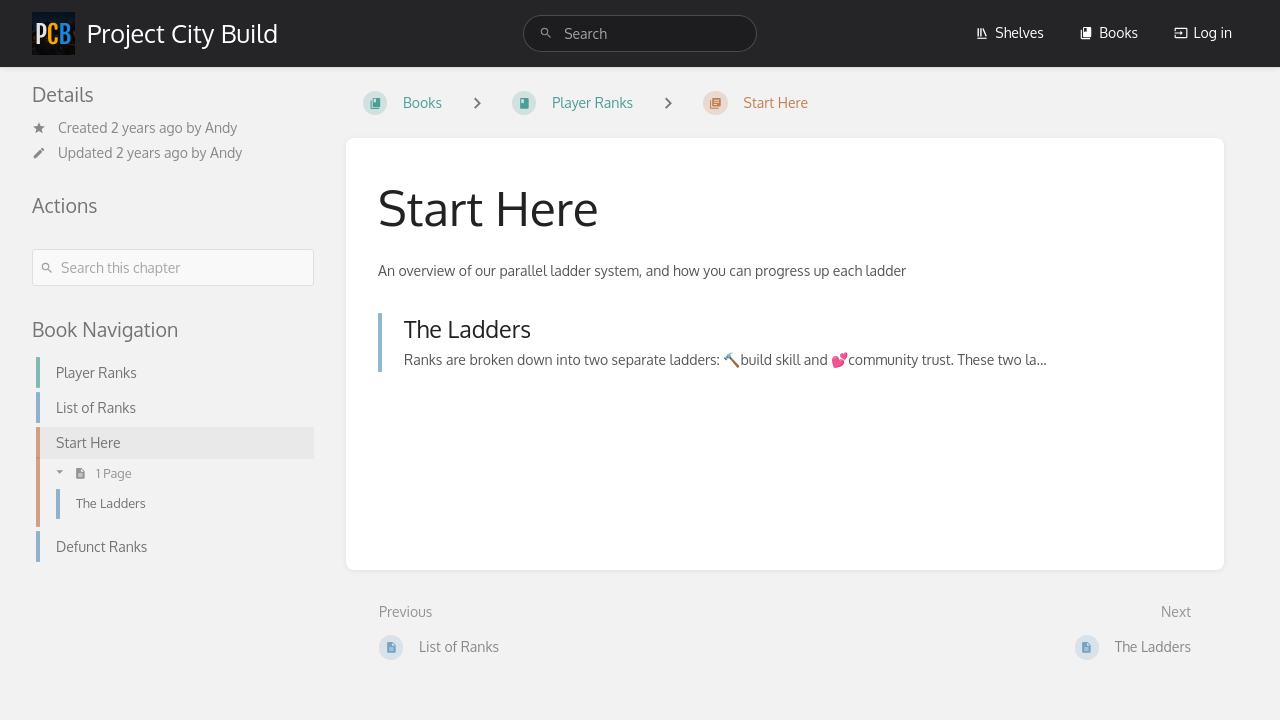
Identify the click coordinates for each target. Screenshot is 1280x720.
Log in (1203, 32)
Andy (221, 127)
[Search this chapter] (173, 267)
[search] (640, 33)
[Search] (546, 33)
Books (1108, 32)
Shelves (1009, 32)
